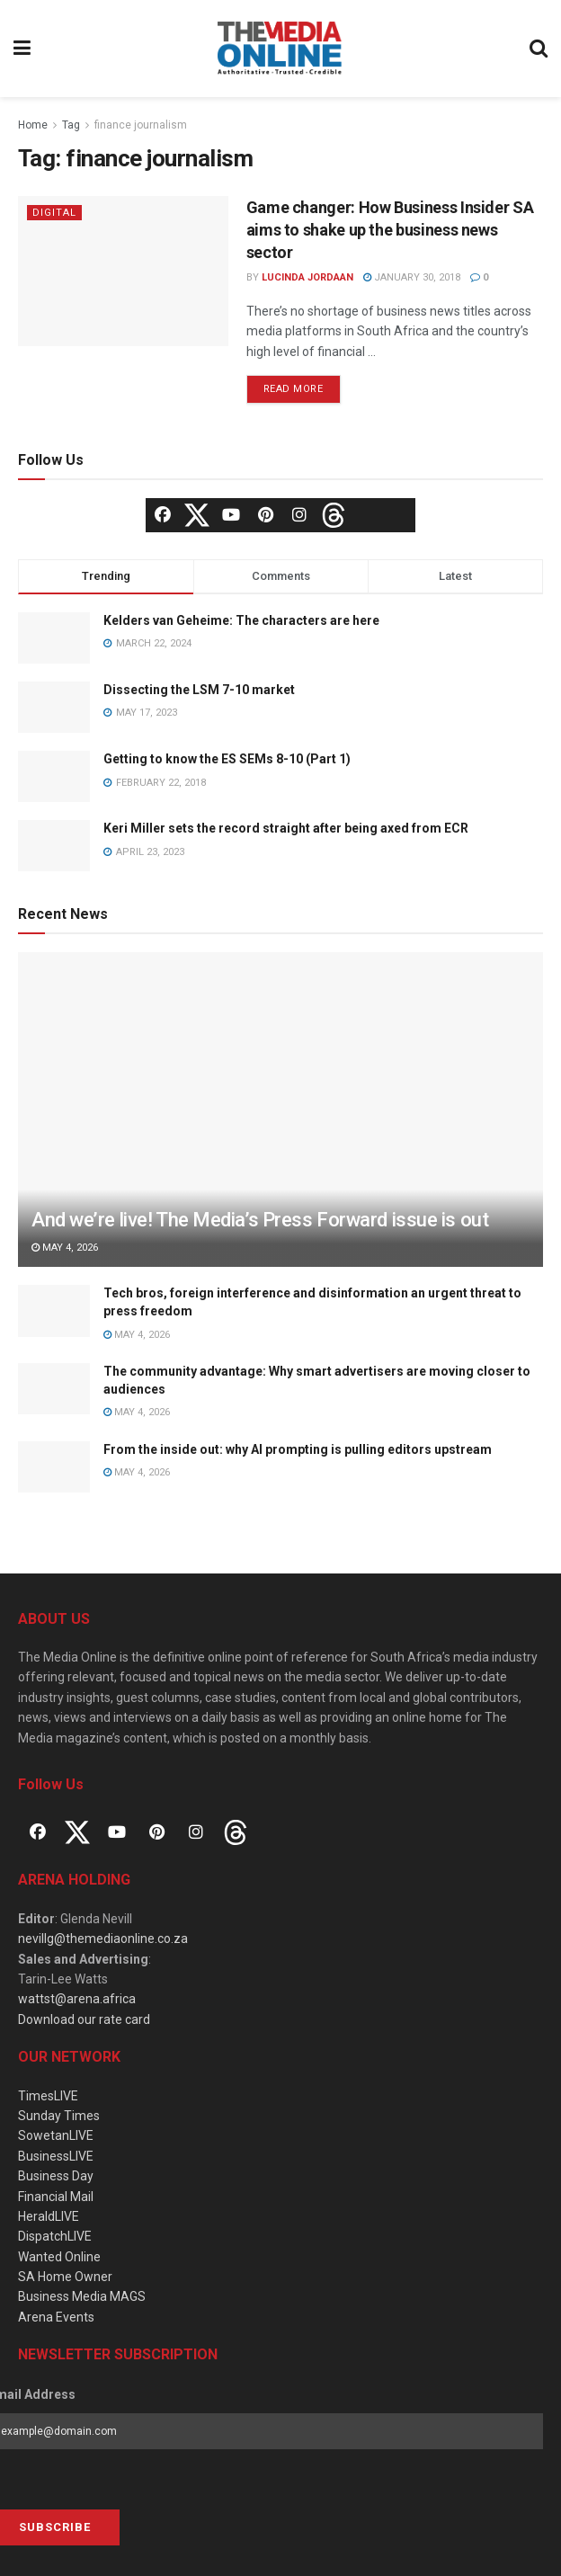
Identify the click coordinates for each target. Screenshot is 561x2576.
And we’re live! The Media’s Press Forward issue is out (259, 1219)
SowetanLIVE (56, 2135)
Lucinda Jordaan (307, 277)
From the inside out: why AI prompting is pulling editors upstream (297, 1449)
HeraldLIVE (48, 2216)
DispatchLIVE (55, 2236)
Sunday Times (59, 2115)
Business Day (56, 2176)
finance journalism (140, 125)
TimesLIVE (48, 2096)
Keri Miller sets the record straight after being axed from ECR (285, 828)
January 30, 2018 (411, 277)
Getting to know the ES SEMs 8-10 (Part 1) (227, 759)
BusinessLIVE (56, 2156)
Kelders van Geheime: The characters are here (241, 620)
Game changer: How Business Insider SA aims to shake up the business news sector (390, 230)
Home (33, 125)
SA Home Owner (65, 2276)
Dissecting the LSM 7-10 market (199, 689)
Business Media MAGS (82, 2296)
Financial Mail (56, 2196)
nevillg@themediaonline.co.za (103, 1938)
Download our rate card (84, 2019)
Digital (54, 212)
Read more (293, 389)
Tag (71, 125)
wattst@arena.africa (77, 1999)
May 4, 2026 (64, 1247)
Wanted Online (59, 2257)
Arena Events (56, 2317)
